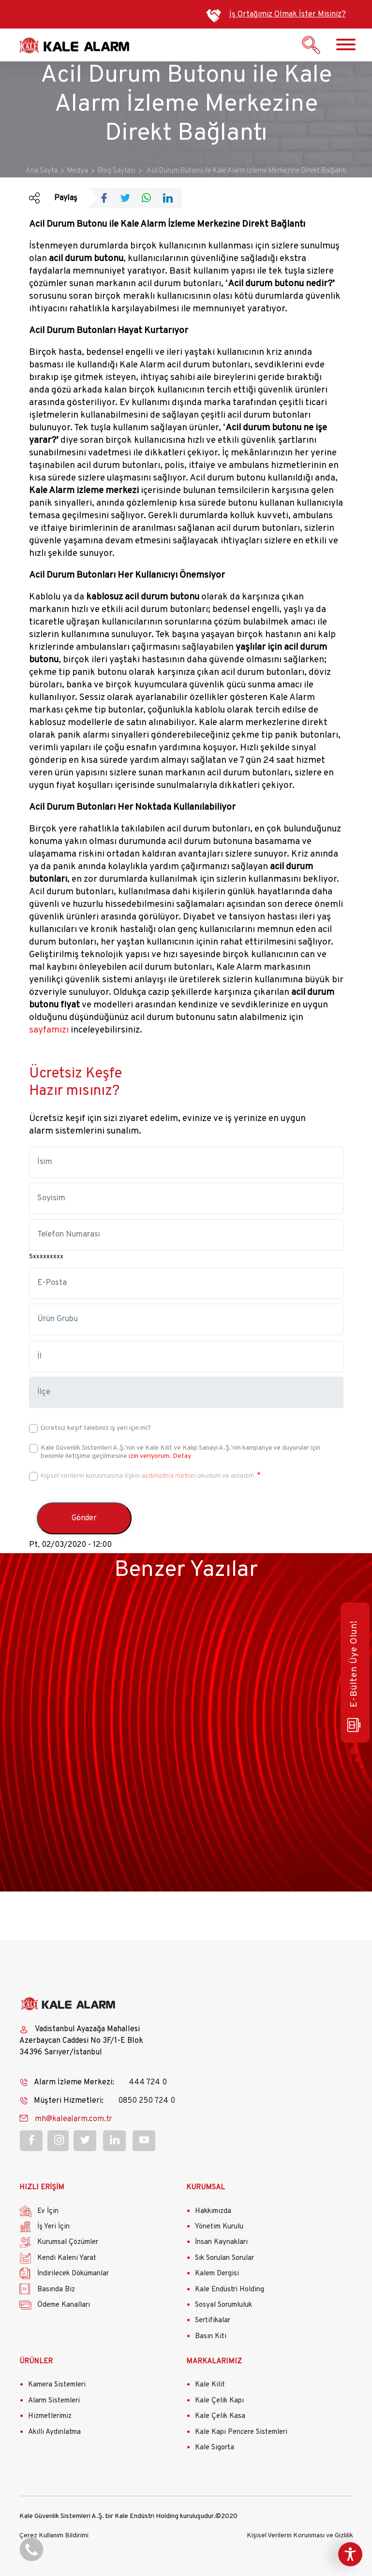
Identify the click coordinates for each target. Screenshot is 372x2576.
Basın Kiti (210, 2336)
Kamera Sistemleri (57, 2384)
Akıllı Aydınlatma (54, 2432)
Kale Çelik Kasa (220, 2416)
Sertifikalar (212, 2320)
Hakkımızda (213, 2211)
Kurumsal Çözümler (67, 2242)
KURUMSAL (205, 2187)
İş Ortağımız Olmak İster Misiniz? (287, 14)
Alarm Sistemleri (54, 2400)
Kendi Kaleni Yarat (66, 2258)
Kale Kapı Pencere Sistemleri (241, 2432)
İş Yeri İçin (53, 2226)
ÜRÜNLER (36, 2361)
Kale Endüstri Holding (229, 2289)
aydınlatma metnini (168, 1476)
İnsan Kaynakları (221, 2242)
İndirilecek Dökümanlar (73, 2273)
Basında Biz (56, 2289)
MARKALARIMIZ (214, 2361)
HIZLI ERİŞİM (41, 2187)
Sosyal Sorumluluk (223, 2305)
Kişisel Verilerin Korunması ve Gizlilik (300, 2536)
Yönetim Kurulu (219, 2226)
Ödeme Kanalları (63, 2305)
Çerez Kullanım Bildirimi (54, 2536)
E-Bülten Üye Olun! (354, 1676)
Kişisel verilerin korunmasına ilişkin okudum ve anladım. (148, 1476)
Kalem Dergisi (217, 2273)
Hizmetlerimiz (50, 2416)
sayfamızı (49, 1030)
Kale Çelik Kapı (219, 2400)
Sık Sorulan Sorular (224, 2258)
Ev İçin (48, 2211)
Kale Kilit (210, 2384)
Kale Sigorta (214, 2447)
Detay (181, 1456)
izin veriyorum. (150, 1456)
